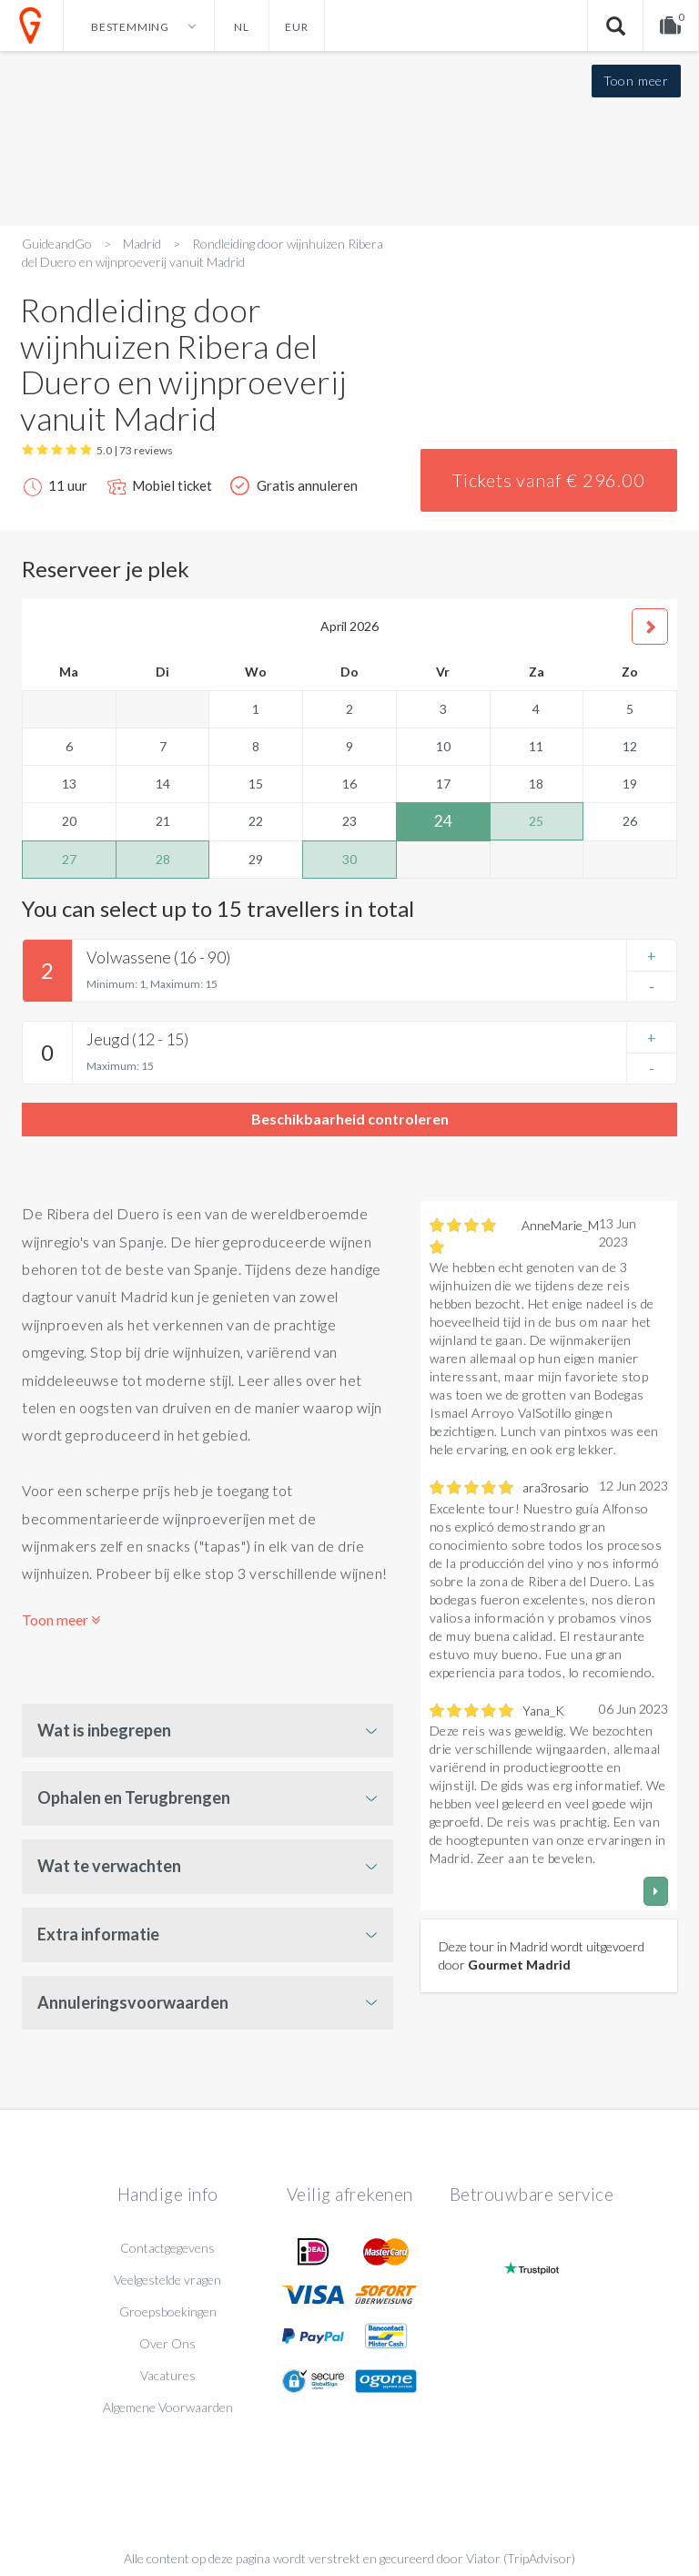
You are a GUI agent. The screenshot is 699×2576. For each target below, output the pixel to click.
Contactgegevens (167, 2247)
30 (349, 859)
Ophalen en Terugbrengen (133, 1797)
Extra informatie (98, 1934)
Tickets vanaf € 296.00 (548, 480)
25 (536, 821)
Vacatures (168, 2375)
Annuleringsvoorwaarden (132, 2002)
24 (443, 820)
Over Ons (167, 2343)
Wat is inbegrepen (104, 1730)
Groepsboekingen (168, 2311)
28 (163, 859)
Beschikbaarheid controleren (350, 1118)
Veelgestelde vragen (167, 2279)
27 (69, 859)
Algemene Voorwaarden (168, 2407)
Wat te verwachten (109, 1866)
